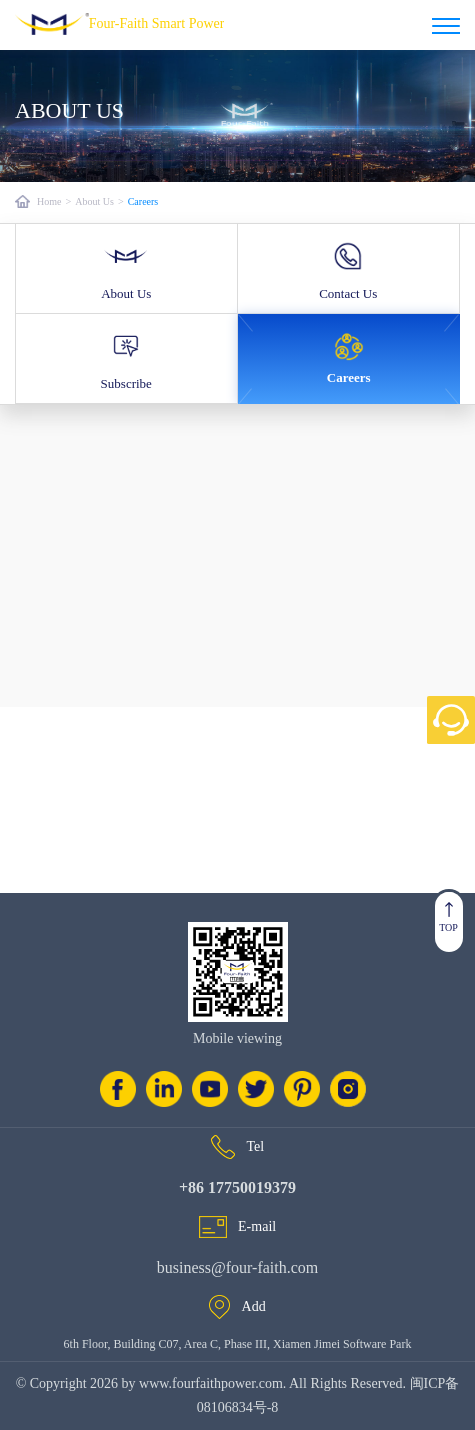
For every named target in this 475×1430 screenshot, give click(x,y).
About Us (94, 201)
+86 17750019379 (237, 1187)
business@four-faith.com (238, 1267)
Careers (143, 201)
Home (49, 201)
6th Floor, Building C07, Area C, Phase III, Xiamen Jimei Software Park (238, 1344)
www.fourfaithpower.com (209, 1383)
